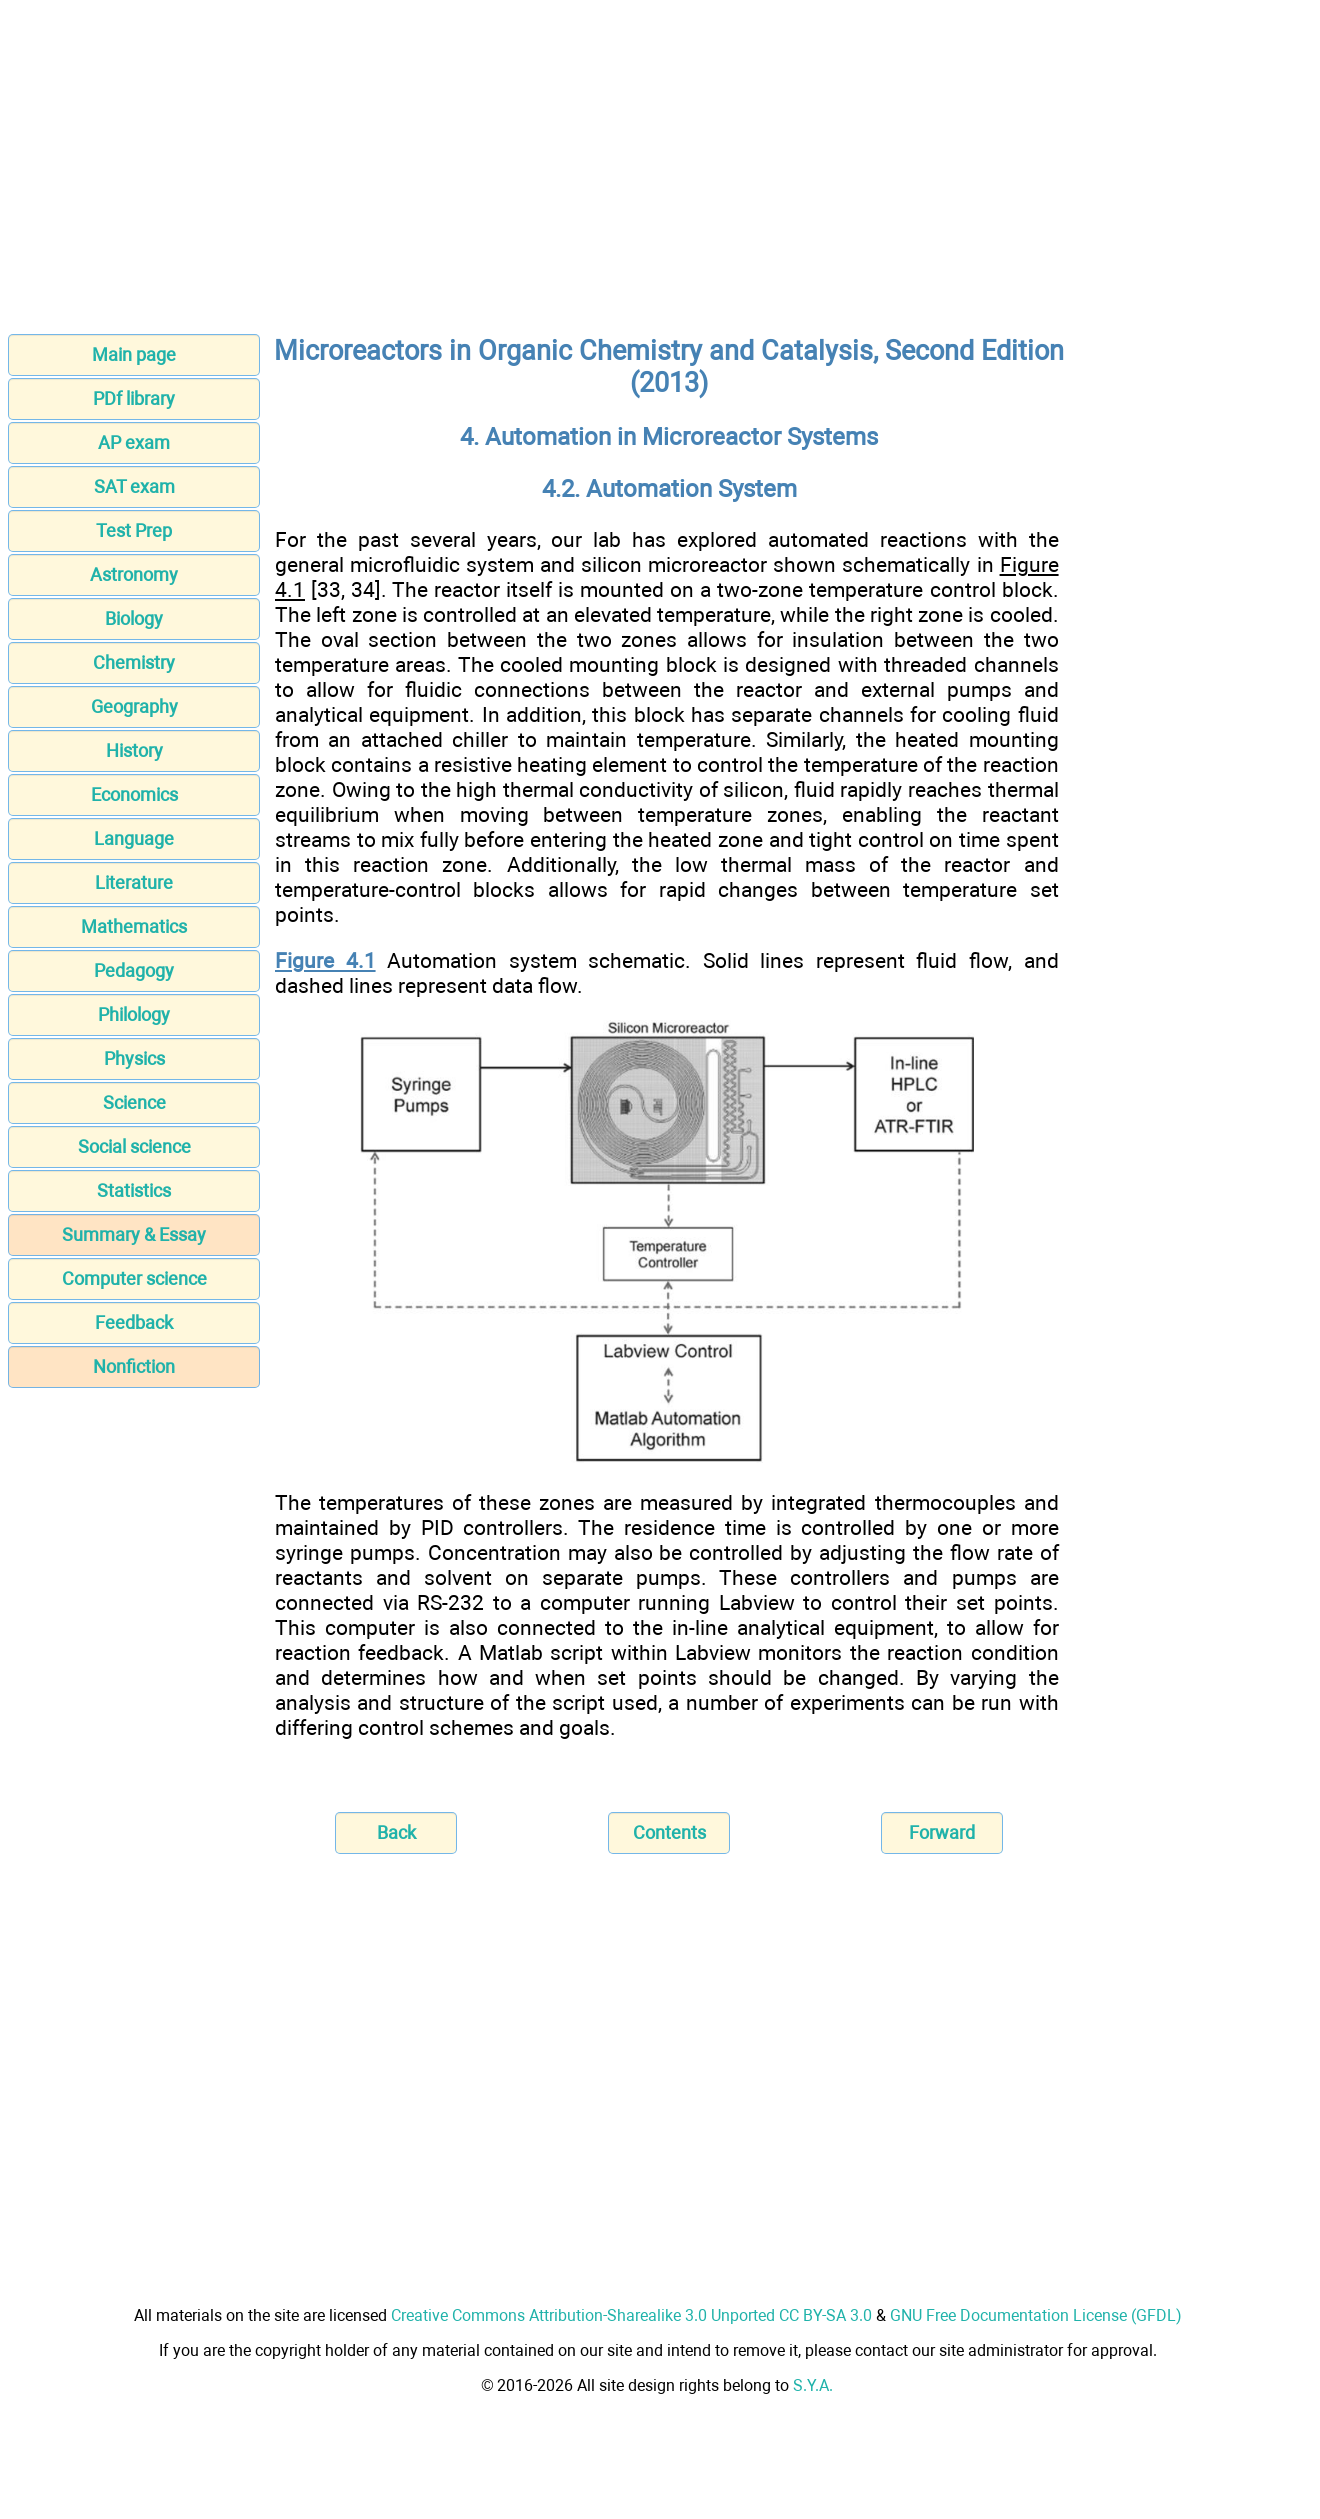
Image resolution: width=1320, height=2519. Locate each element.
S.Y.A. (813, 2385)
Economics (134, 794)
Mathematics (134, 926)
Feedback (134, 1322)
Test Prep (134, 530)
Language (134, 838)
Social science (134, 1146)
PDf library (134, 398)
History (134, 750)
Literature (134, 882)
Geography (134, 706)
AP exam (134, 442)
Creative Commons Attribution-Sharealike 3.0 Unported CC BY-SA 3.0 (631, 2315)
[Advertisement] (660, 173)
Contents (669, 1832)
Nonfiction (134, 1366)
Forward (942, 1832)
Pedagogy (134, 970)
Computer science (134, 1278)
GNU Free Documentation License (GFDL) (1036, 2315)
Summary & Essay (134, 1234)
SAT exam (134, 486)
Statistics (134, 1190)
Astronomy (134, 574)
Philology (134, 1014)
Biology (134, 618)
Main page (134, 354)
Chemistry (134, 662)
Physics (134, 1058)
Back (396, 1832)
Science (134, 1102)
